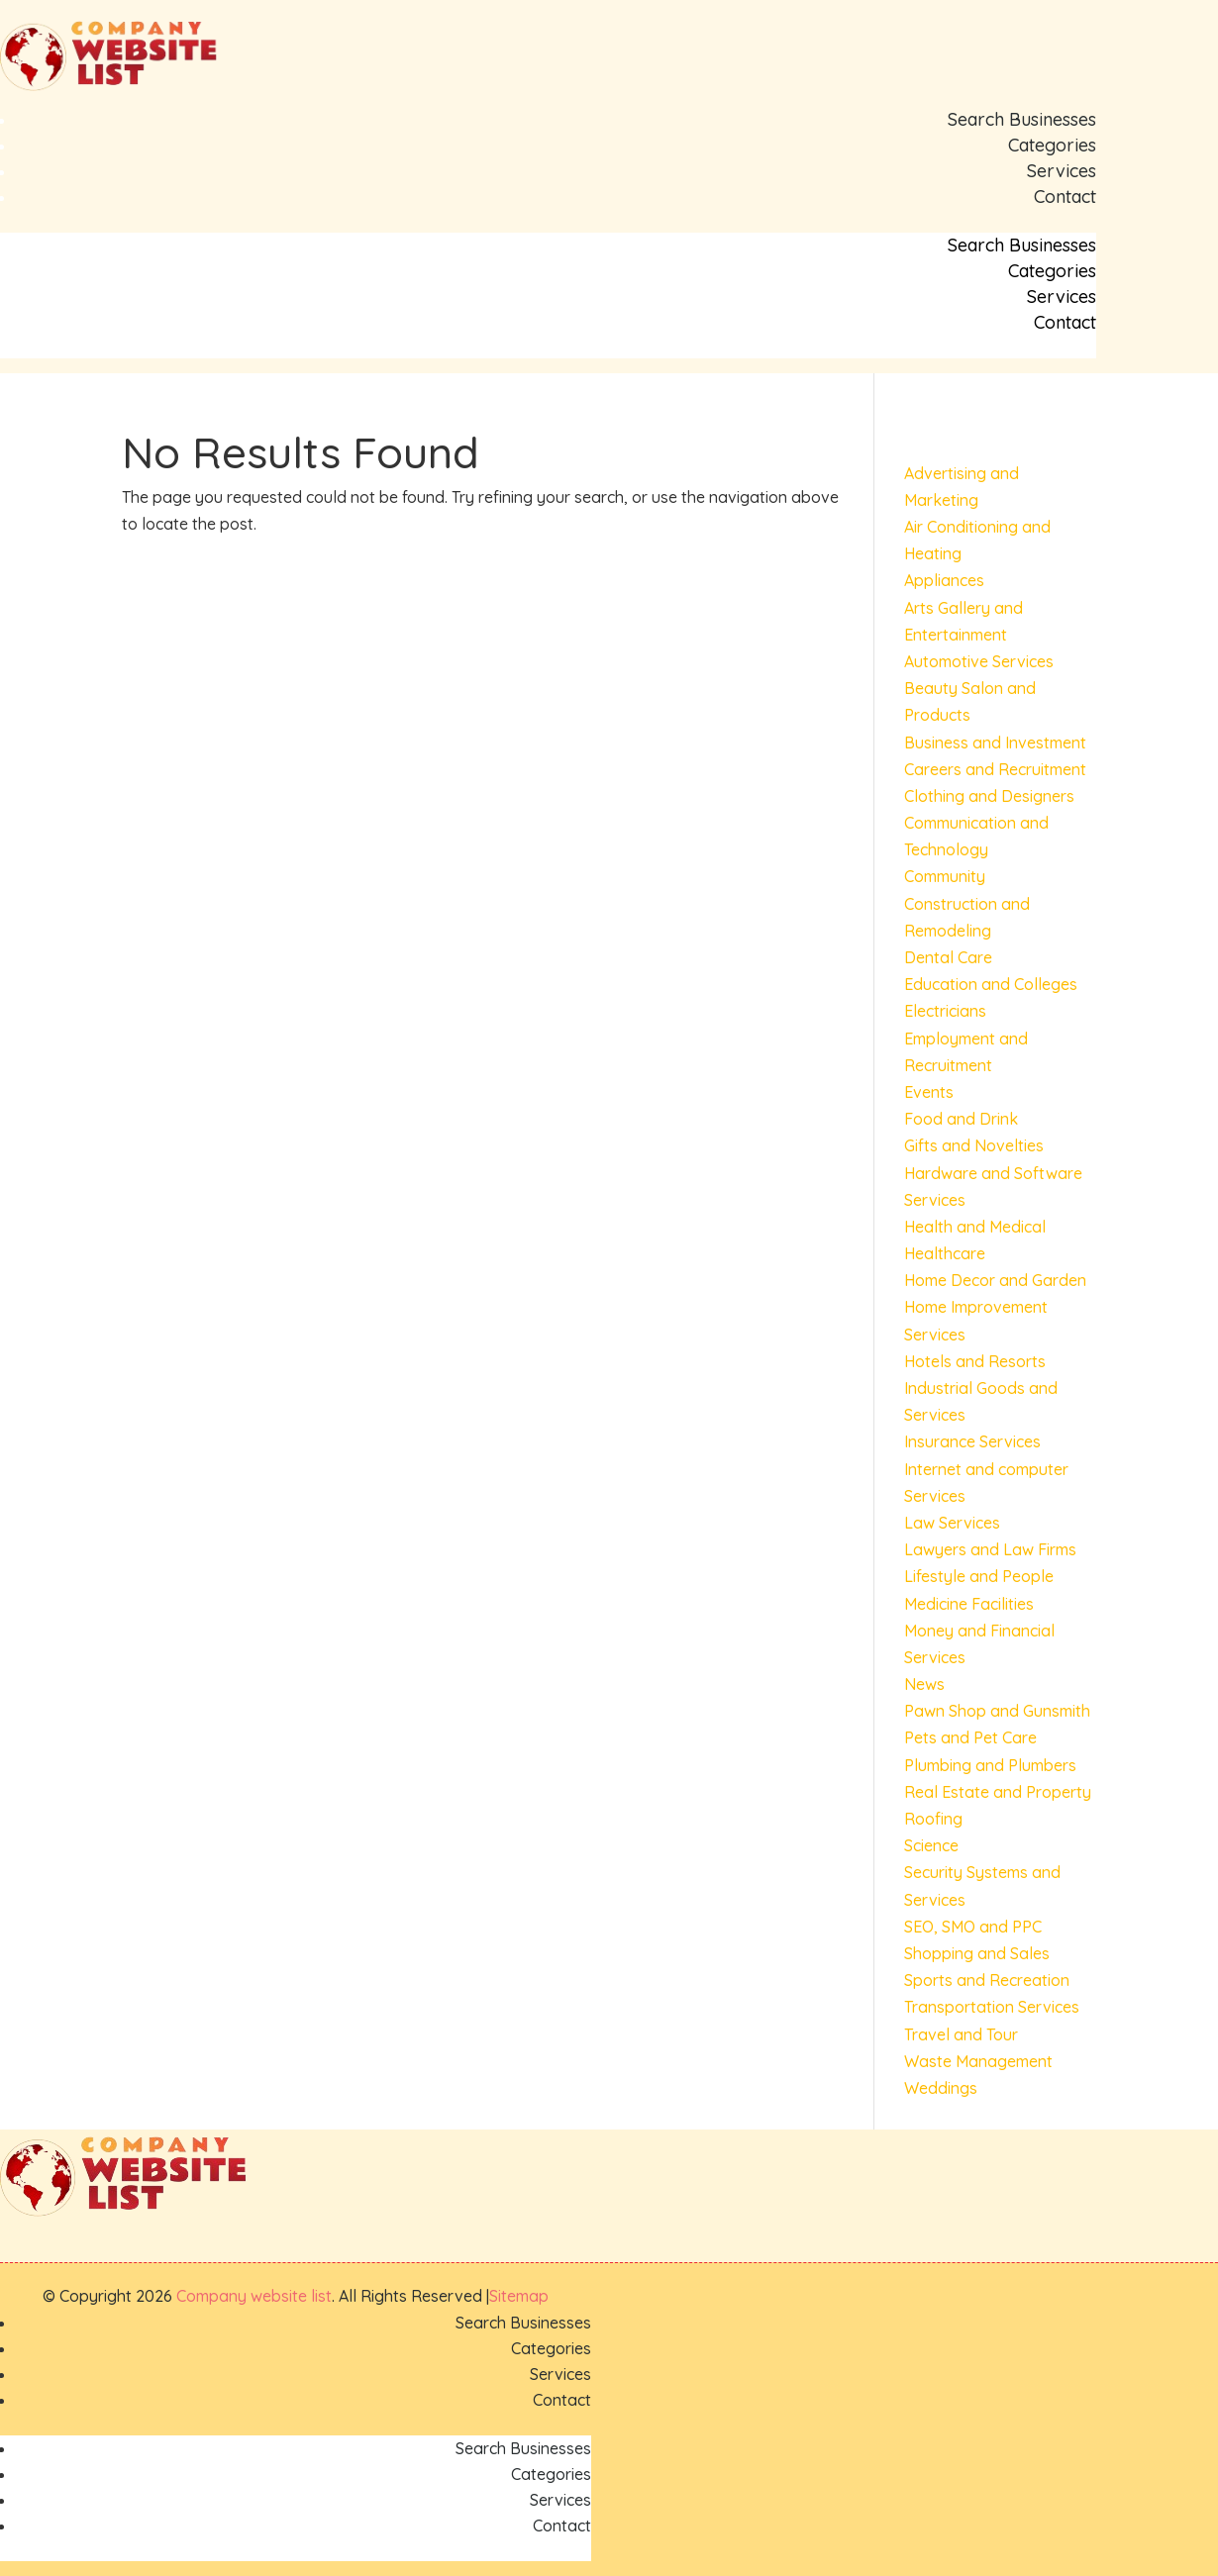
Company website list (254, 2296)
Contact (1065, 196)
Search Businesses (1022, 119)
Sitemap (519, 2296)
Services (1061, 170)
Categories (1052, 145)
